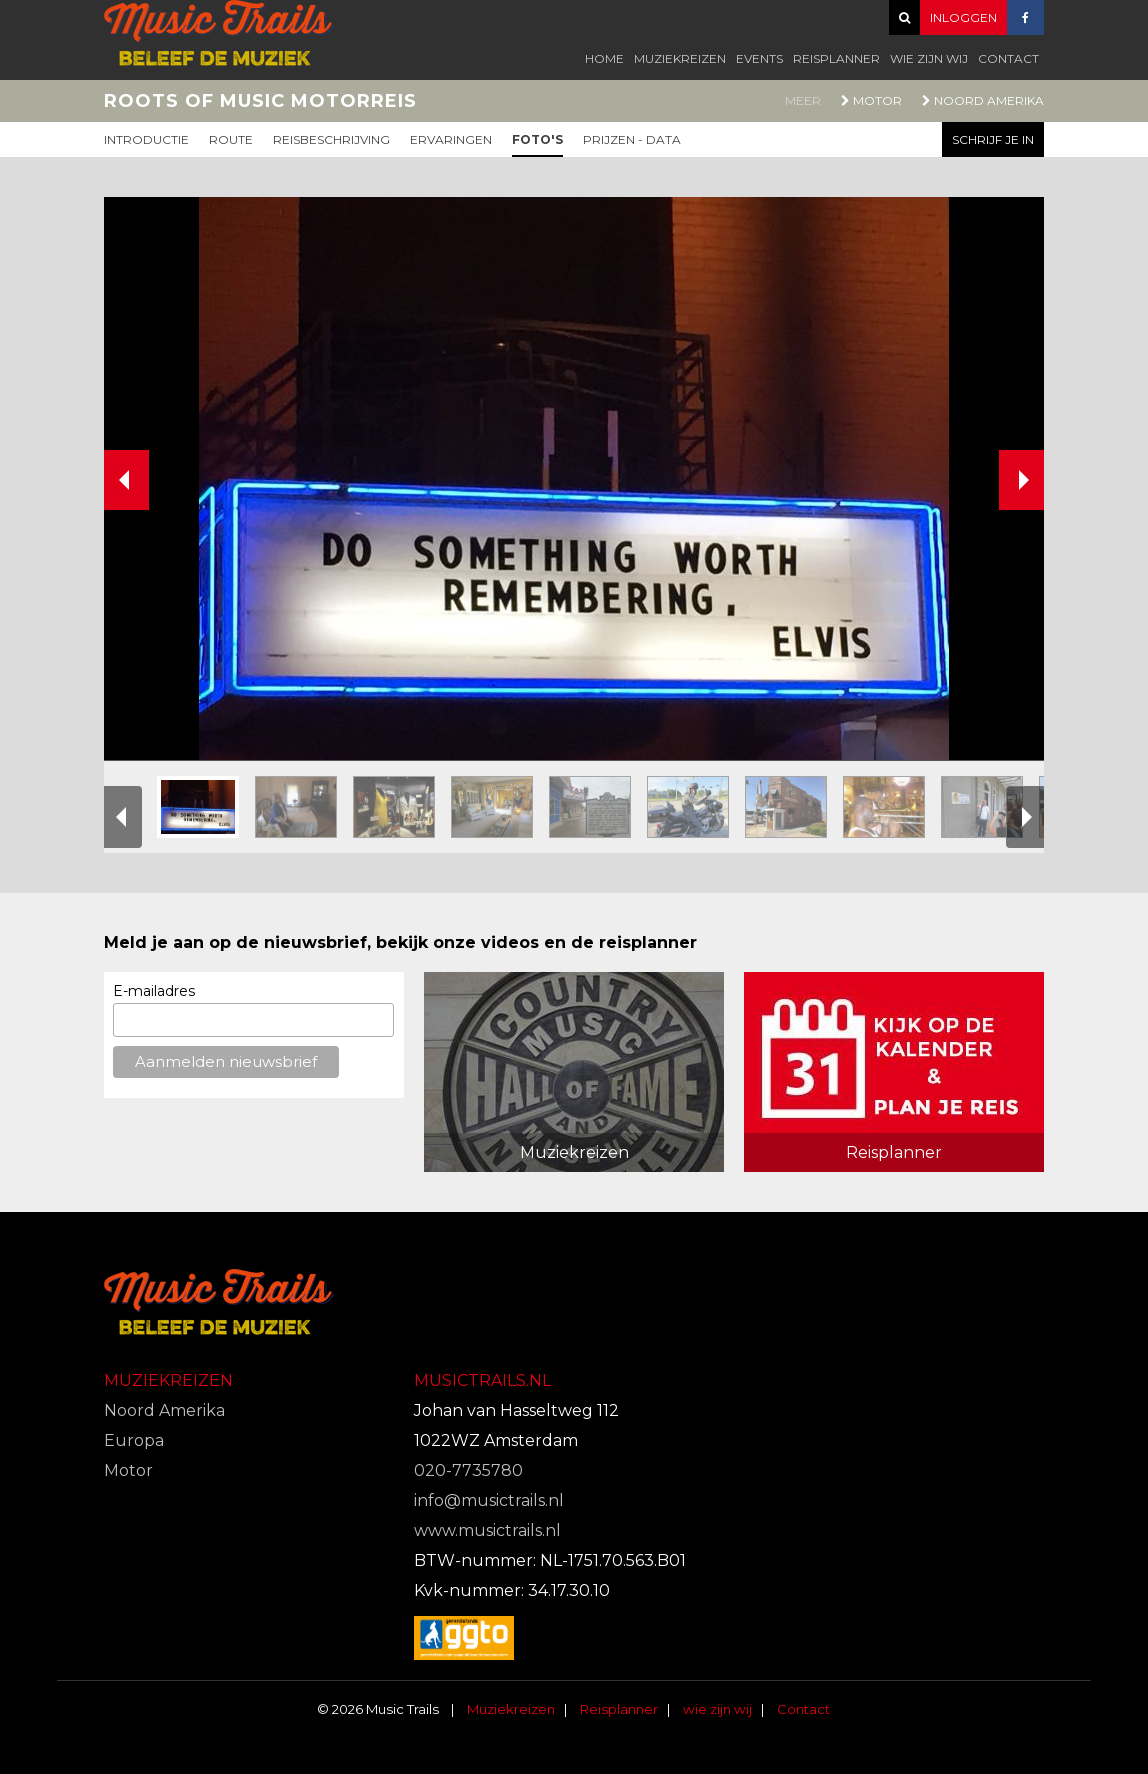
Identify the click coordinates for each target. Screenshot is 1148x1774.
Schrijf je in (993, 139)
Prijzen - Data (632, 139)
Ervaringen (451, 139)
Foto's (537, 139)
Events (759, 58)
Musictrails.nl (482, 1380)
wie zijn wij (929, 58)
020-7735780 (468, 1470)
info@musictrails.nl (489, 1500)
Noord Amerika (983, 100)
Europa (134, 1440)
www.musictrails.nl (487, 1530)
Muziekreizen (680, 58)
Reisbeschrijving (331, 139)
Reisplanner (836, 58)
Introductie (146, 139)
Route (231, 139)
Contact (1008, 58)
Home (604, 58)
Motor (871, 100)
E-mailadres (154, 991)
